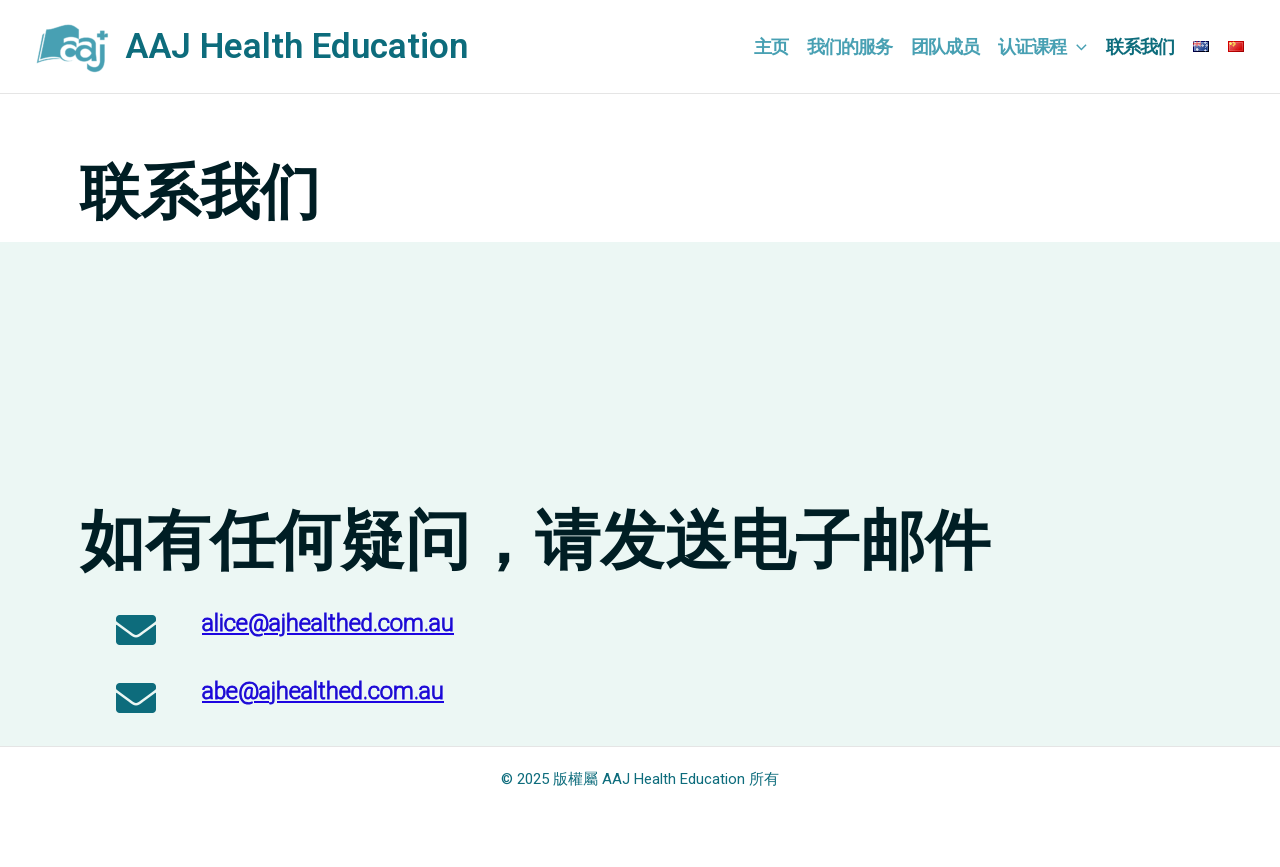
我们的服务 (849, 46)
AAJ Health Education (296, 46)
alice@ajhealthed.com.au (328, 623)
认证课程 (1042, 47)
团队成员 (945, 46)
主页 (771, 46)
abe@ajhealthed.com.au (323, 691)
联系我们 (1140, 46)
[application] (1076, 47)
